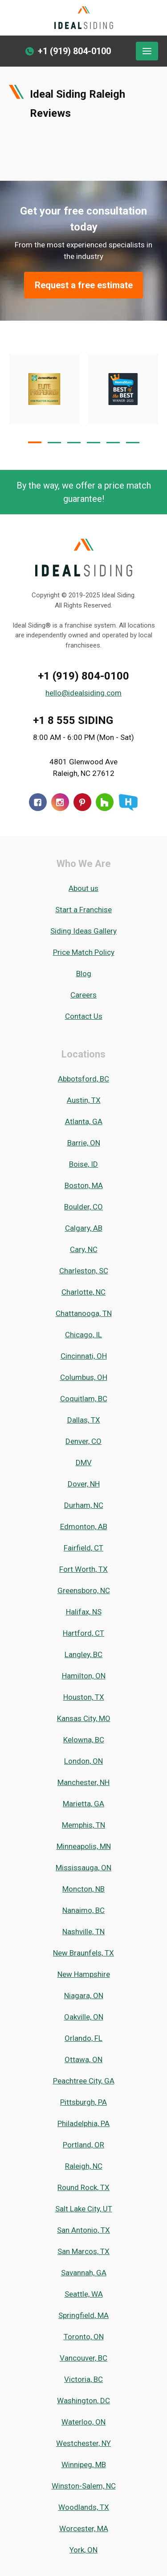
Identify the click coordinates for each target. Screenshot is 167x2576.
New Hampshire (83, 1974)
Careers (83, 994)
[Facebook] (38, 802)
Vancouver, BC (83, 2357)
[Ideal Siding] (83, 17)
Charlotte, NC (83, 1292)
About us (83, 888)
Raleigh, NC (83, 2166)
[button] (35, 442)
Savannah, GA (83, 2272)
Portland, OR (83, 2144)
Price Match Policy (83, 952)
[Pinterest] (82, 802)
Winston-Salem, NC (84, 2485)
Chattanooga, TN (84, 1313)
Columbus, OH (83, 1377)
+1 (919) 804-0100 (83, 676)
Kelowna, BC (83, 1739)
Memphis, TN (83, 1825)
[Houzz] (105, 802)
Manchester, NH (83, 1782)
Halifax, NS (84, 1611)
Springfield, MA (83, 2315)
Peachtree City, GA (83, 2080)
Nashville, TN (83, 1931)
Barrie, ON (83, 1142)
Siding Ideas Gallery (83, 930)
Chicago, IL (83, 1334)
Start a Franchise (83, 909)
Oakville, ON (83, 2016)
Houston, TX (83, 1697)
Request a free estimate (84, 285)
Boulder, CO (83, 1206)
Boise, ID (83, 1164)
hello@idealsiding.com (83, 692)
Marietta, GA (83, 1803)
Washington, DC (83, 2400)
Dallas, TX (83, 1419)
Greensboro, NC (83, 1590)
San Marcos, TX (83, 2251)
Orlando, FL (83, 2038)
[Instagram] (60, 802)
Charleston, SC (83, 1270)
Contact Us (83, 1016)
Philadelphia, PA (83, 2123)
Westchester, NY (83, 2443)
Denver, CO (83, 1441)
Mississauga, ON (83, 1867)
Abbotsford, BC (83, 1078)
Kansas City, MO (83, 1718)
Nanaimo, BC (83, 1910)
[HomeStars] (127, 802)
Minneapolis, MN (84, 1846)
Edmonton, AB (83, 1526)
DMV (84, 1462)
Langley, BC (83, 1654)
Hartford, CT (83, 1633)
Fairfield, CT (83, 1547)
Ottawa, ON (83, 2059)
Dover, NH (84, 1483)
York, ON (83, 2549)
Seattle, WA (84, 2294)
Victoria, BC (83, 2379)
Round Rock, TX (83, 2187)
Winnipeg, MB (83, 2464)
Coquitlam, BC (83, 1398)
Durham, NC (83, 1505)
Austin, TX (84, 1100)
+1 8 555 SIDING (73, 720)
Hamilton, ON (84, 1675)
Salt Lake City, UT (83, 2208)
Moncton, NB (83, 1888)
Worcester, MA (83, 2528)
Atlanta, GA (83, 1121)
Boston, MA (84, 1185)
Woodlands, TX (83, 2507)
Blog (83, 973)
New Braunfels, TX (83, 1952)
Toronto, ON (84, 2336)
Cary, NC (84, 1249)
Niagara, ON (83, 1995)
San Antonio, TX (83, 2230)
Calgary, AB (83, 1228)
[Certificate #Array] (123, 389)
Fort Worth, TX (83, 1569)
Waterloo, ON (83, 2421)
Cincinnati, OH (84, 1356)
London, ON (83, 1761)
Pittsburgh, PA (83, 2102)
